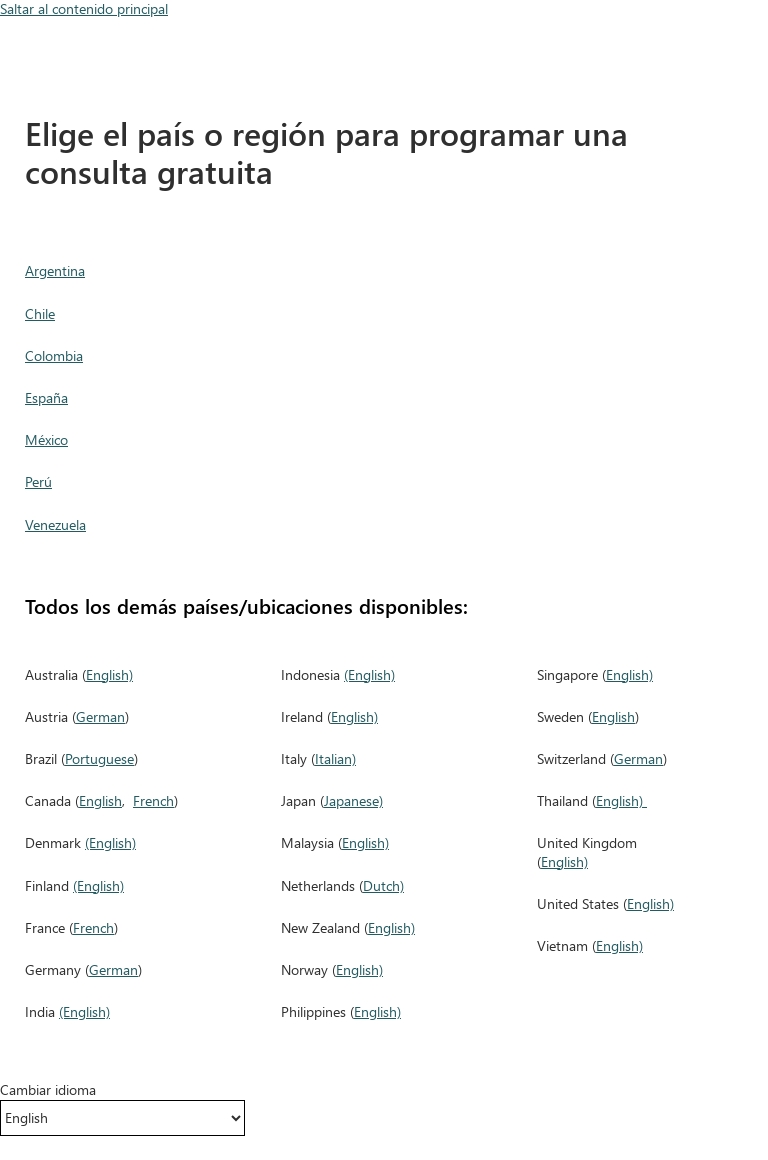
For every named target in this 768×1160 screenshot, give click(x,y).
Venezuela (55, 524)
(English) (110, 842)
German (100, 716)
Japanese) (353, 800)
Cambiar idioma (48, 1090)
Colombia (54, 355)
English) (109, 674)
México (46, 439)
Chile (40, 313)
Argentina (55, 270)
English (100, 800)
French (153, 800)
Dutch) (383, 885)
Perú (38, 481)
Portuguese (99, 758)
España (46, 397)
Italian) (335, 758)
